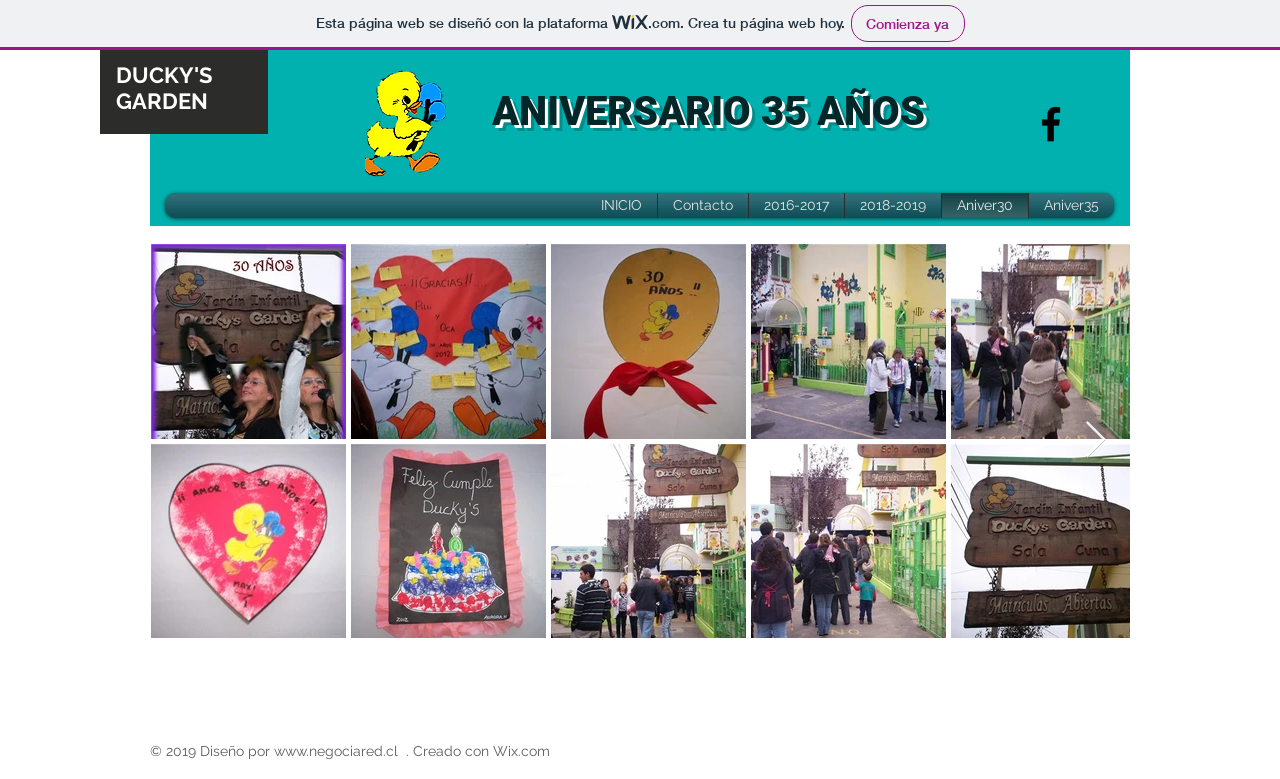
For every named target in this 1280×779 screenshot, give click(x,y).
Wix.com (521, 751)
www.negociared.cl (336, 751)
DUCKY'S (164, 75)
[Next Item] (1095, 440)
